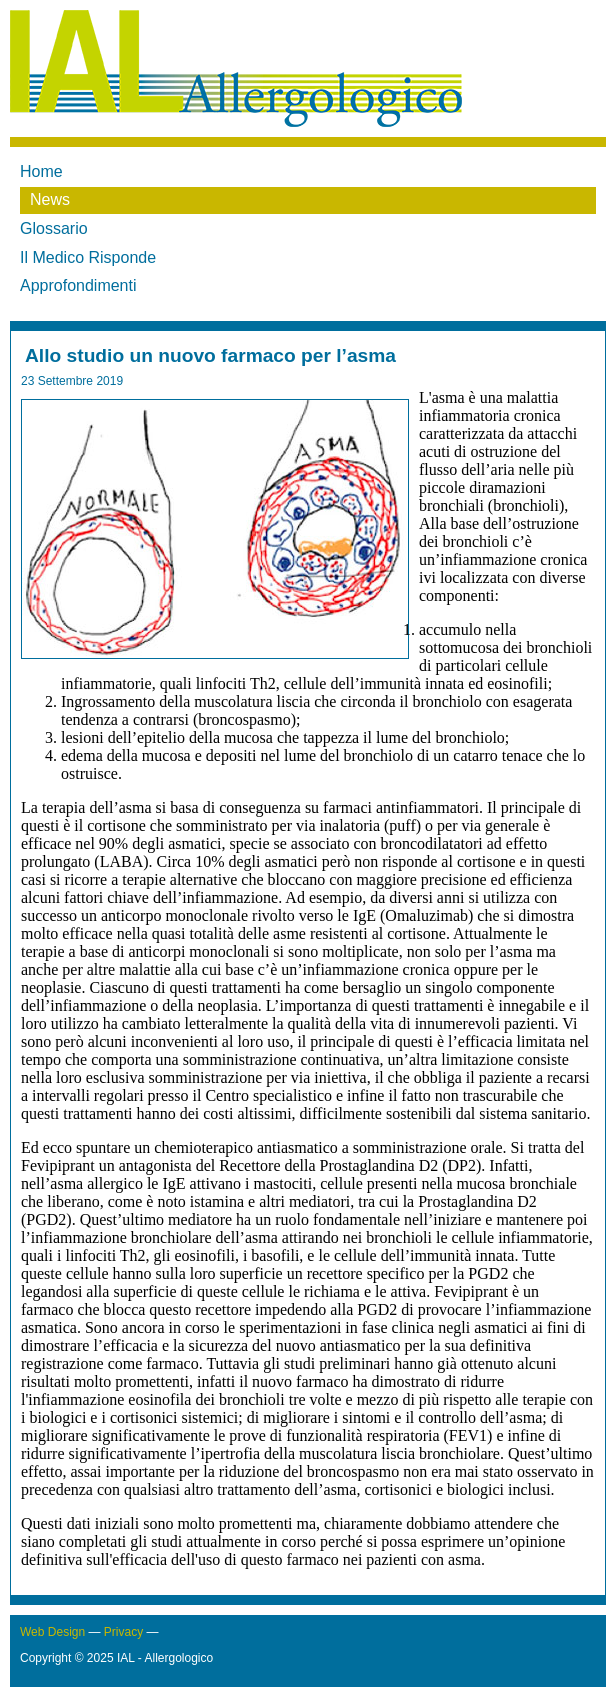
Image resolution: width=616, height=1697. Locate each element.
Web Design (52, 1632)
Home (41, 171)
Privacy (123, 1632)
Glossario (54, 228)
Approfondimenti (78, 285)
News (50, 199)
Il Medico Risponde (88, 257)
